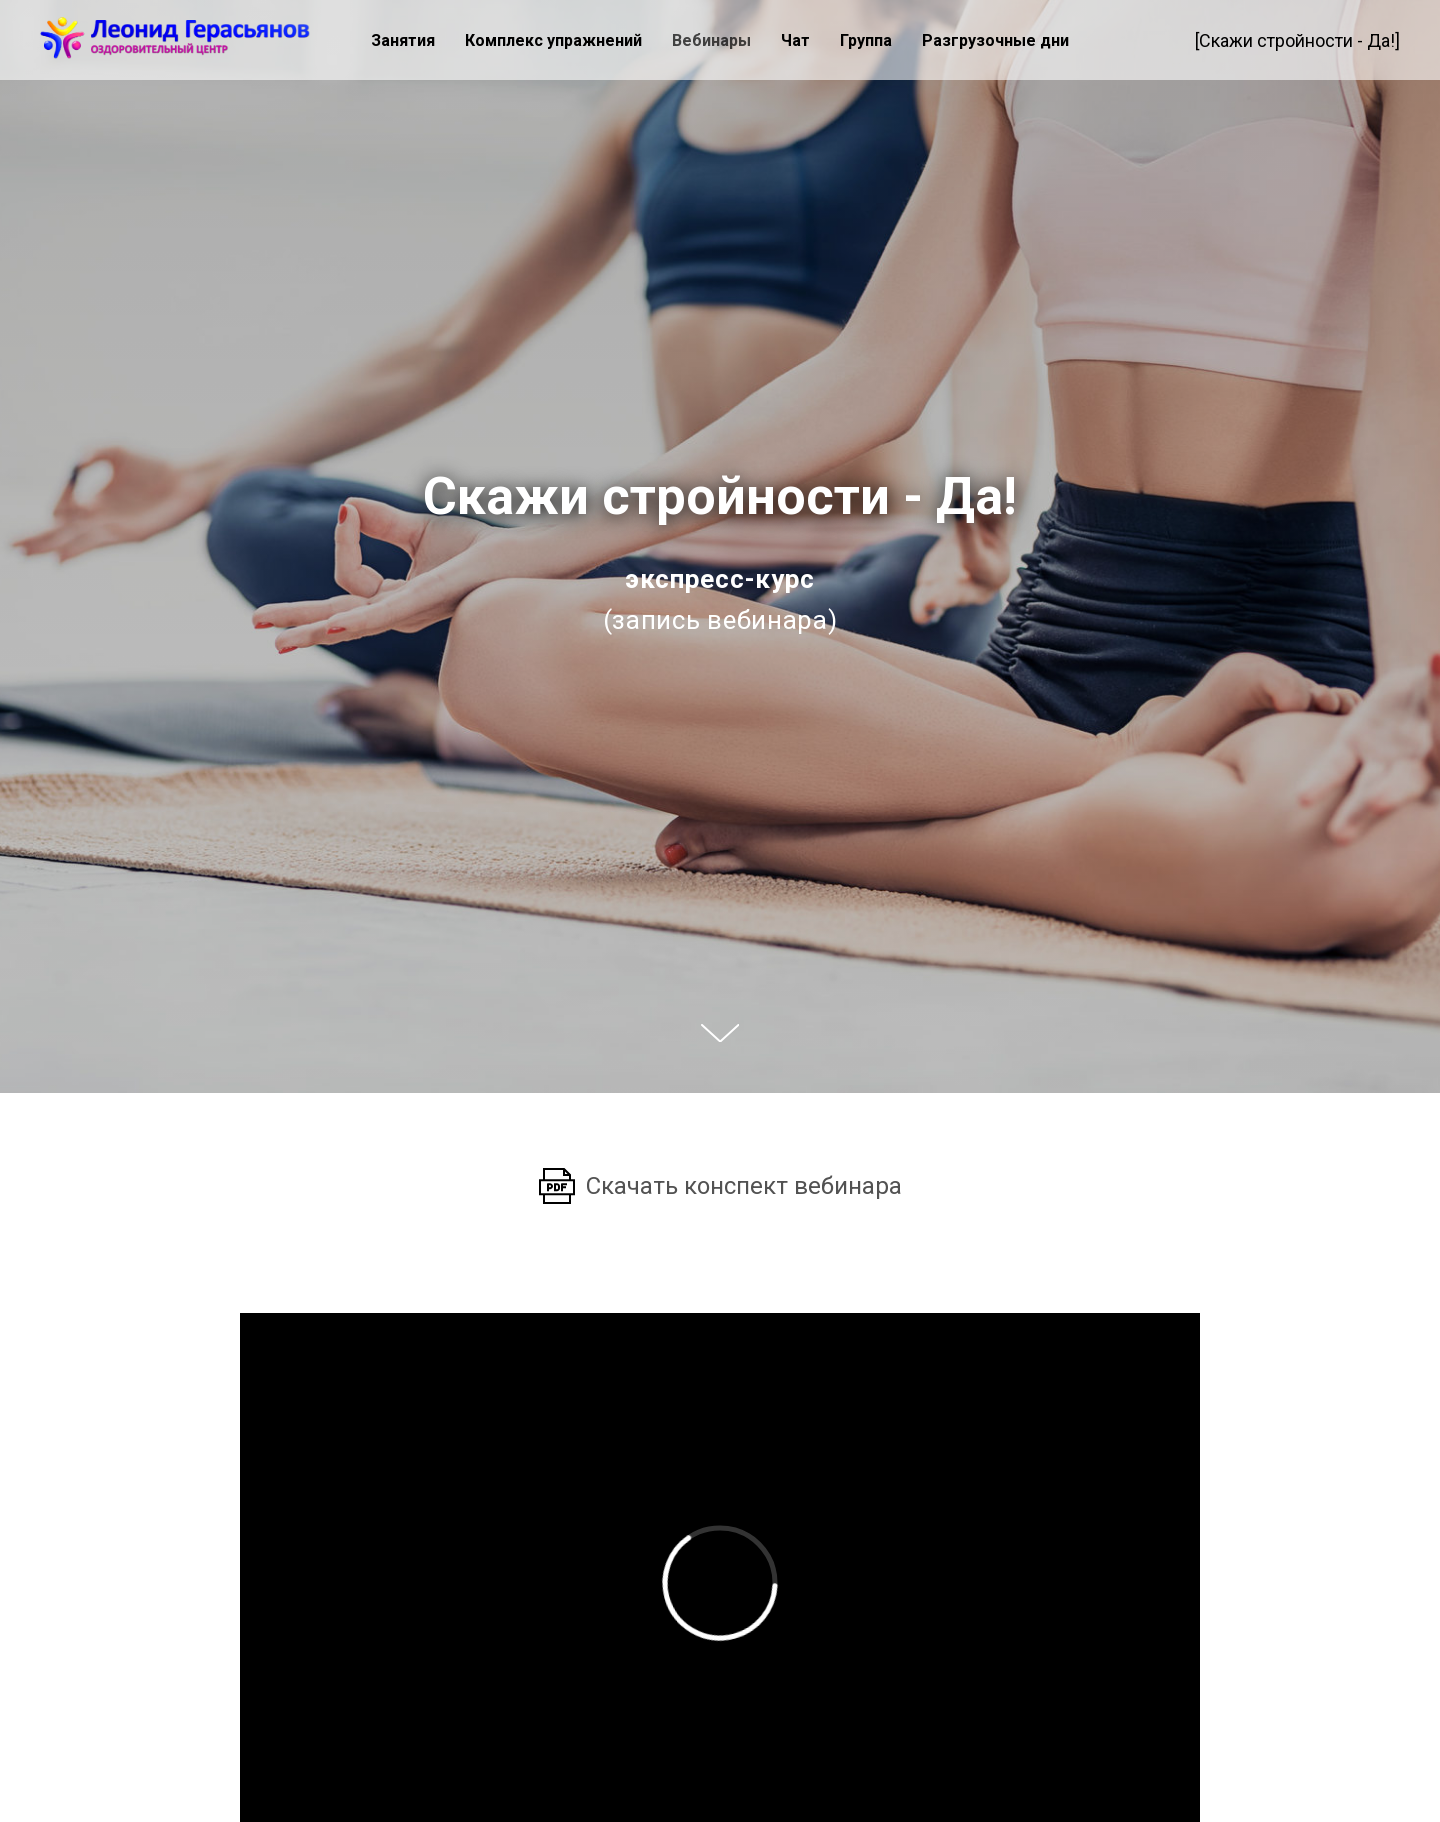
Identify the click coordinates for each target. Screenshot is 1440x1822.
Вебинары (711, 40)
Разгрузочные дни (995, 40)
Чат (795, 40)
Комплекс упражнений (553, 40)
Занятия (403, 40)
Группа (866, 40)
